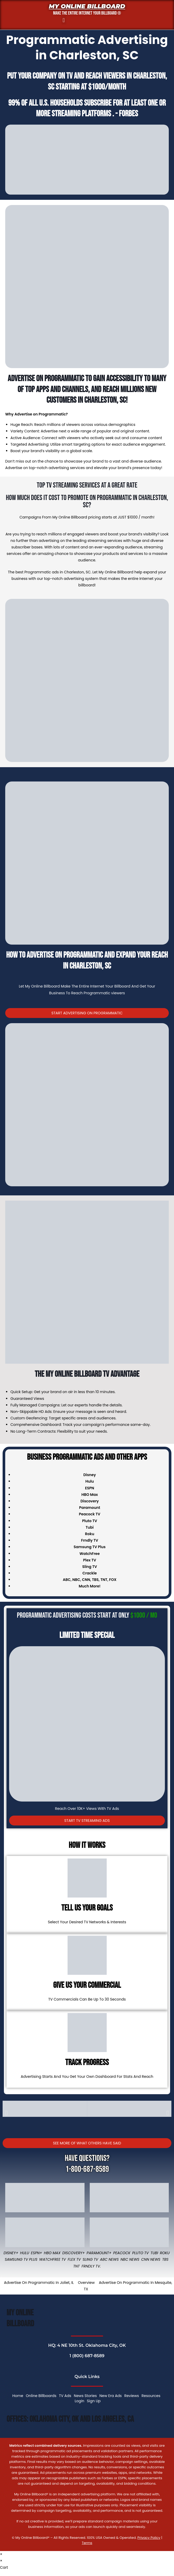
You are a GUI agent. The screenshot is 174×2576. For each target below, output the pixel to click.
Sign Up (94, 2401)
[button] (63, 20)
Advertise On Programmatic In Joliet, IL (39, 2282)
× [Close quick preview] (1, 2554)
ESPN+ (36, 2252)
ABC (67, 1579)
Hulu (24, 2252)
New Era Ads (110, 2395)
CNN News (150, 2259)
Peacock (121, 2252)
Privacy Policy (148, 2537)
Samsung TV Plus (21, 2259)
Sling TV (90, 2259)
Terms (87, 2542)
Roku (165, 2252)
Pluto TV (140, 2252)
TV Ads (65, 2395)
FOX (112, 1579)
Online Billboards (41, 2395)
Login (79, 2401)
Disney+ (11, 2252)
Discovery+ (73, 2252)
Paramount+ (99, 2252)
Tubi (154, 2252)
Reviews (131, 2395)
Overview (86, 2282)
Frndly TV (89, 1540)
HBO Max (52, 2252)
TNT (103, 1579)
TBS (95, 1579)
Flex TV (74, 2259)
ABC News (109, 2259)
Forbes (128, 114)
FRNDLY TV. (91, 2266)
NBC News (130, 2259)
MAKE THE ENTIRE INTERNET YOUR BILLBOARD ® (87, 13)
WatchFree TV (52, 2259)
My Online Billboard (87, 6)
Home (17, 2395)
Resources (151, 2395)
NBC (76, 1579)
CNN (86, 1579)
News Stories (85, 2395)
